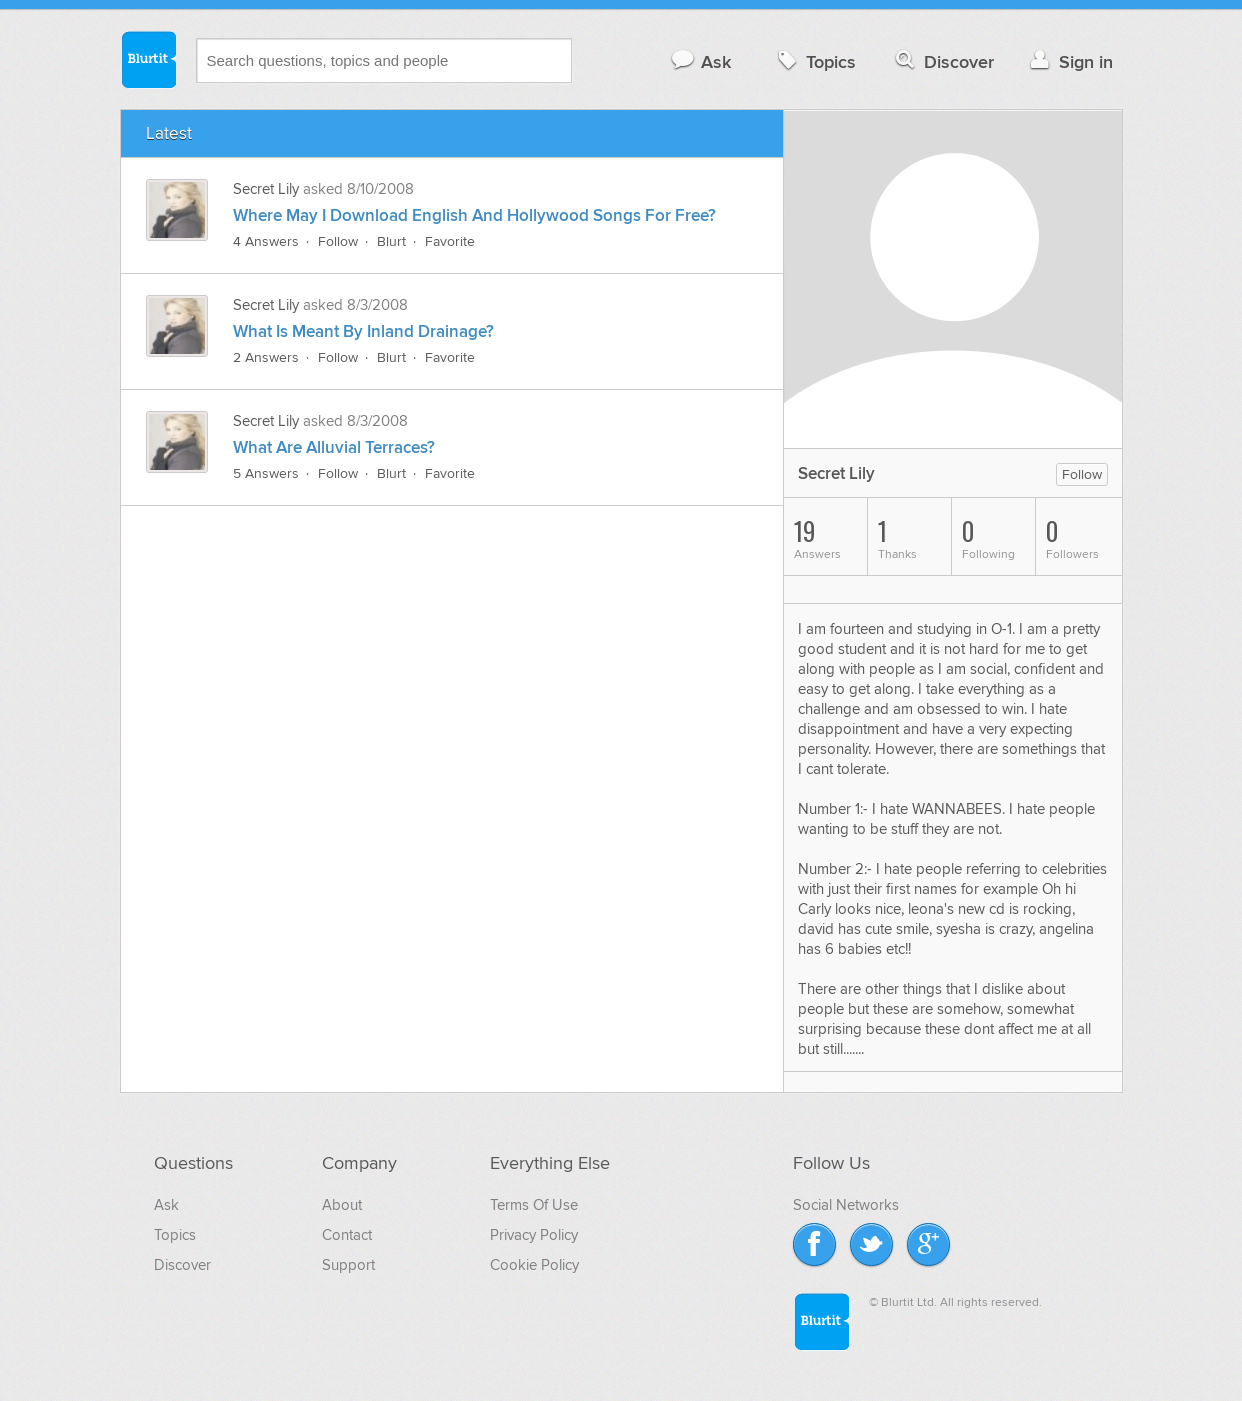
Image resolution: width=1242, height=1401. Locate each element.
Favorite (450, 241)
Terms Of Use (534, 1205)
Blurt (391, 241)
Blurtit (148, 59)
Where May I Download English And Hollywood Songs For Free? (474, 216)
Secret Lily (266, 189)
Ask (700, 61)
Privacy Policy (534, 1235)
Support (348, 1265)
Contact (347, 1235)
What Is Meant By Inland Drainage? (363, 332)
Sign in (1069, 61)
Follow (338, 241)
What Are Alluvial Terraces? (334, 448)
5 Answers (266, 473)
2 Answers (266, 357)
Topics (814, 61)
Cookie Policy (534, 1265)
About (342, 1205)
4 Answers (266, 241)
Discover (942, 61)
